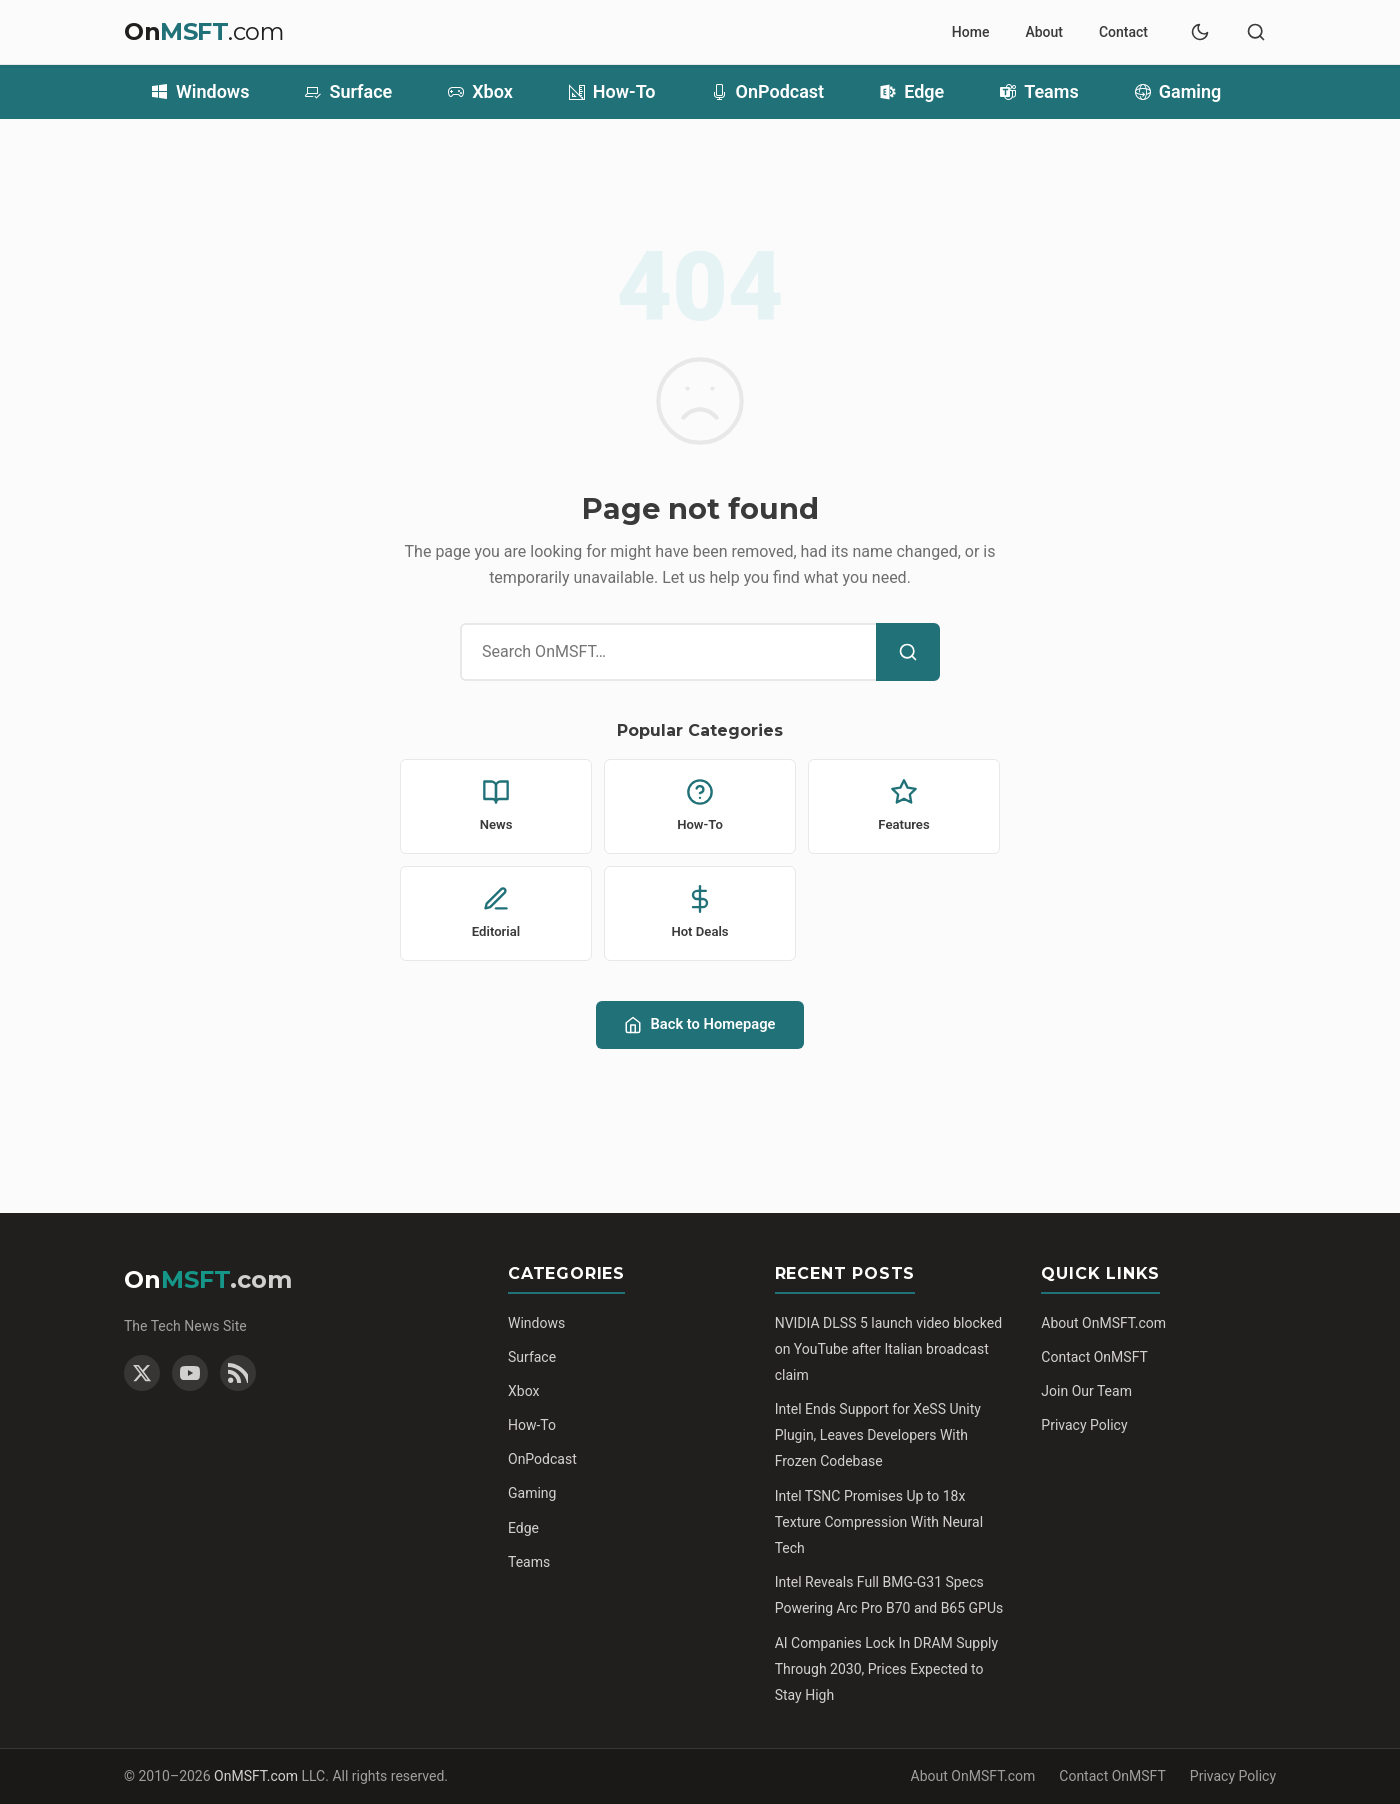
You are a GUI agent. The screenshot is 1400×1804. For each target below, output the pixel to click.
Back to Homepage (699, 1024)
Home (971, 32)
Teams (1039, 92)
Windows (200, 92)
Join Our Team (1086, 1391)
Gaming (1178, 92)
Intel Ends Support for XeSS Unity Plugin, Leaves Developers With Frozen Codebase (878, 1435)
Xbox (480, 92)
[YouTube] (190, 1373)
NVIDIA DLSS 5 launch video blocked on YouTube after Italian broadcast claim (888, 1349)
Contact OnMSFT (1094, 1357)
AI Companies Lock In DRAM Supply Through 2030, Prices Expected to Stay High (886, 1669)
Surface (348, 92)
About (1044, 32)
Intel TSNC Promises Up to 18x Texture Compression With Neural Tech (879, 1522)
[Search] (908, 652)
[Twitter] (142, 1373)
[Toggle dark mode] (1200, 32)
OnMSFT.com (256, 1776)
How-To (612, 92)
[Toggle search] (1256, 32)
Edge (912, 92)
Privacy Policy (1084, 1425)
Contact (1123, 32)
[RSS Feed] (238, 1373)
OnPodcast (768, 92)
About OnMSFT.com (1103, 1323)
